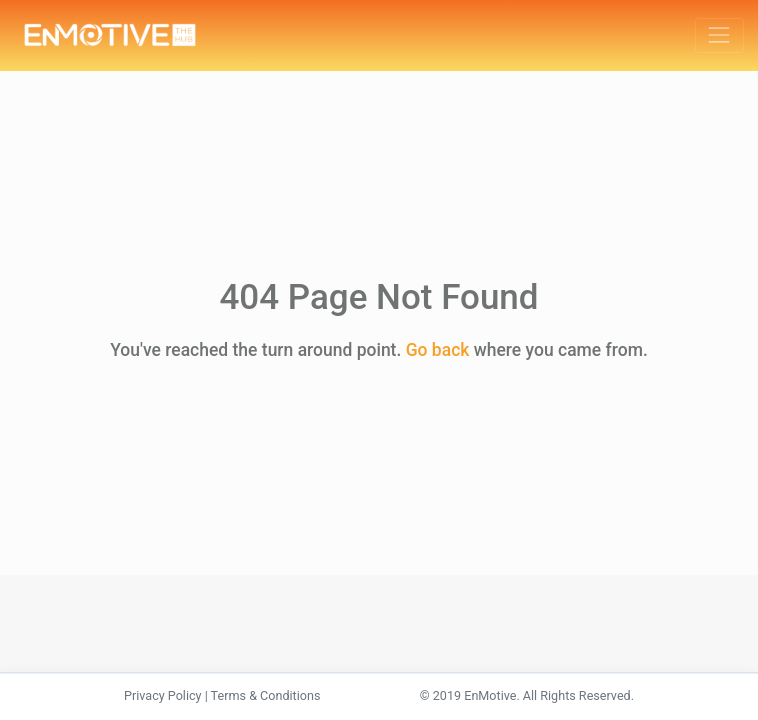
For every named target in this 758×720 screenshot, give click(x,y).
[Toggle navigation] (719, 35)
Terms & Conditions (266, 695)
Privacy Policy (163, 695)
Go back (438, 350)
